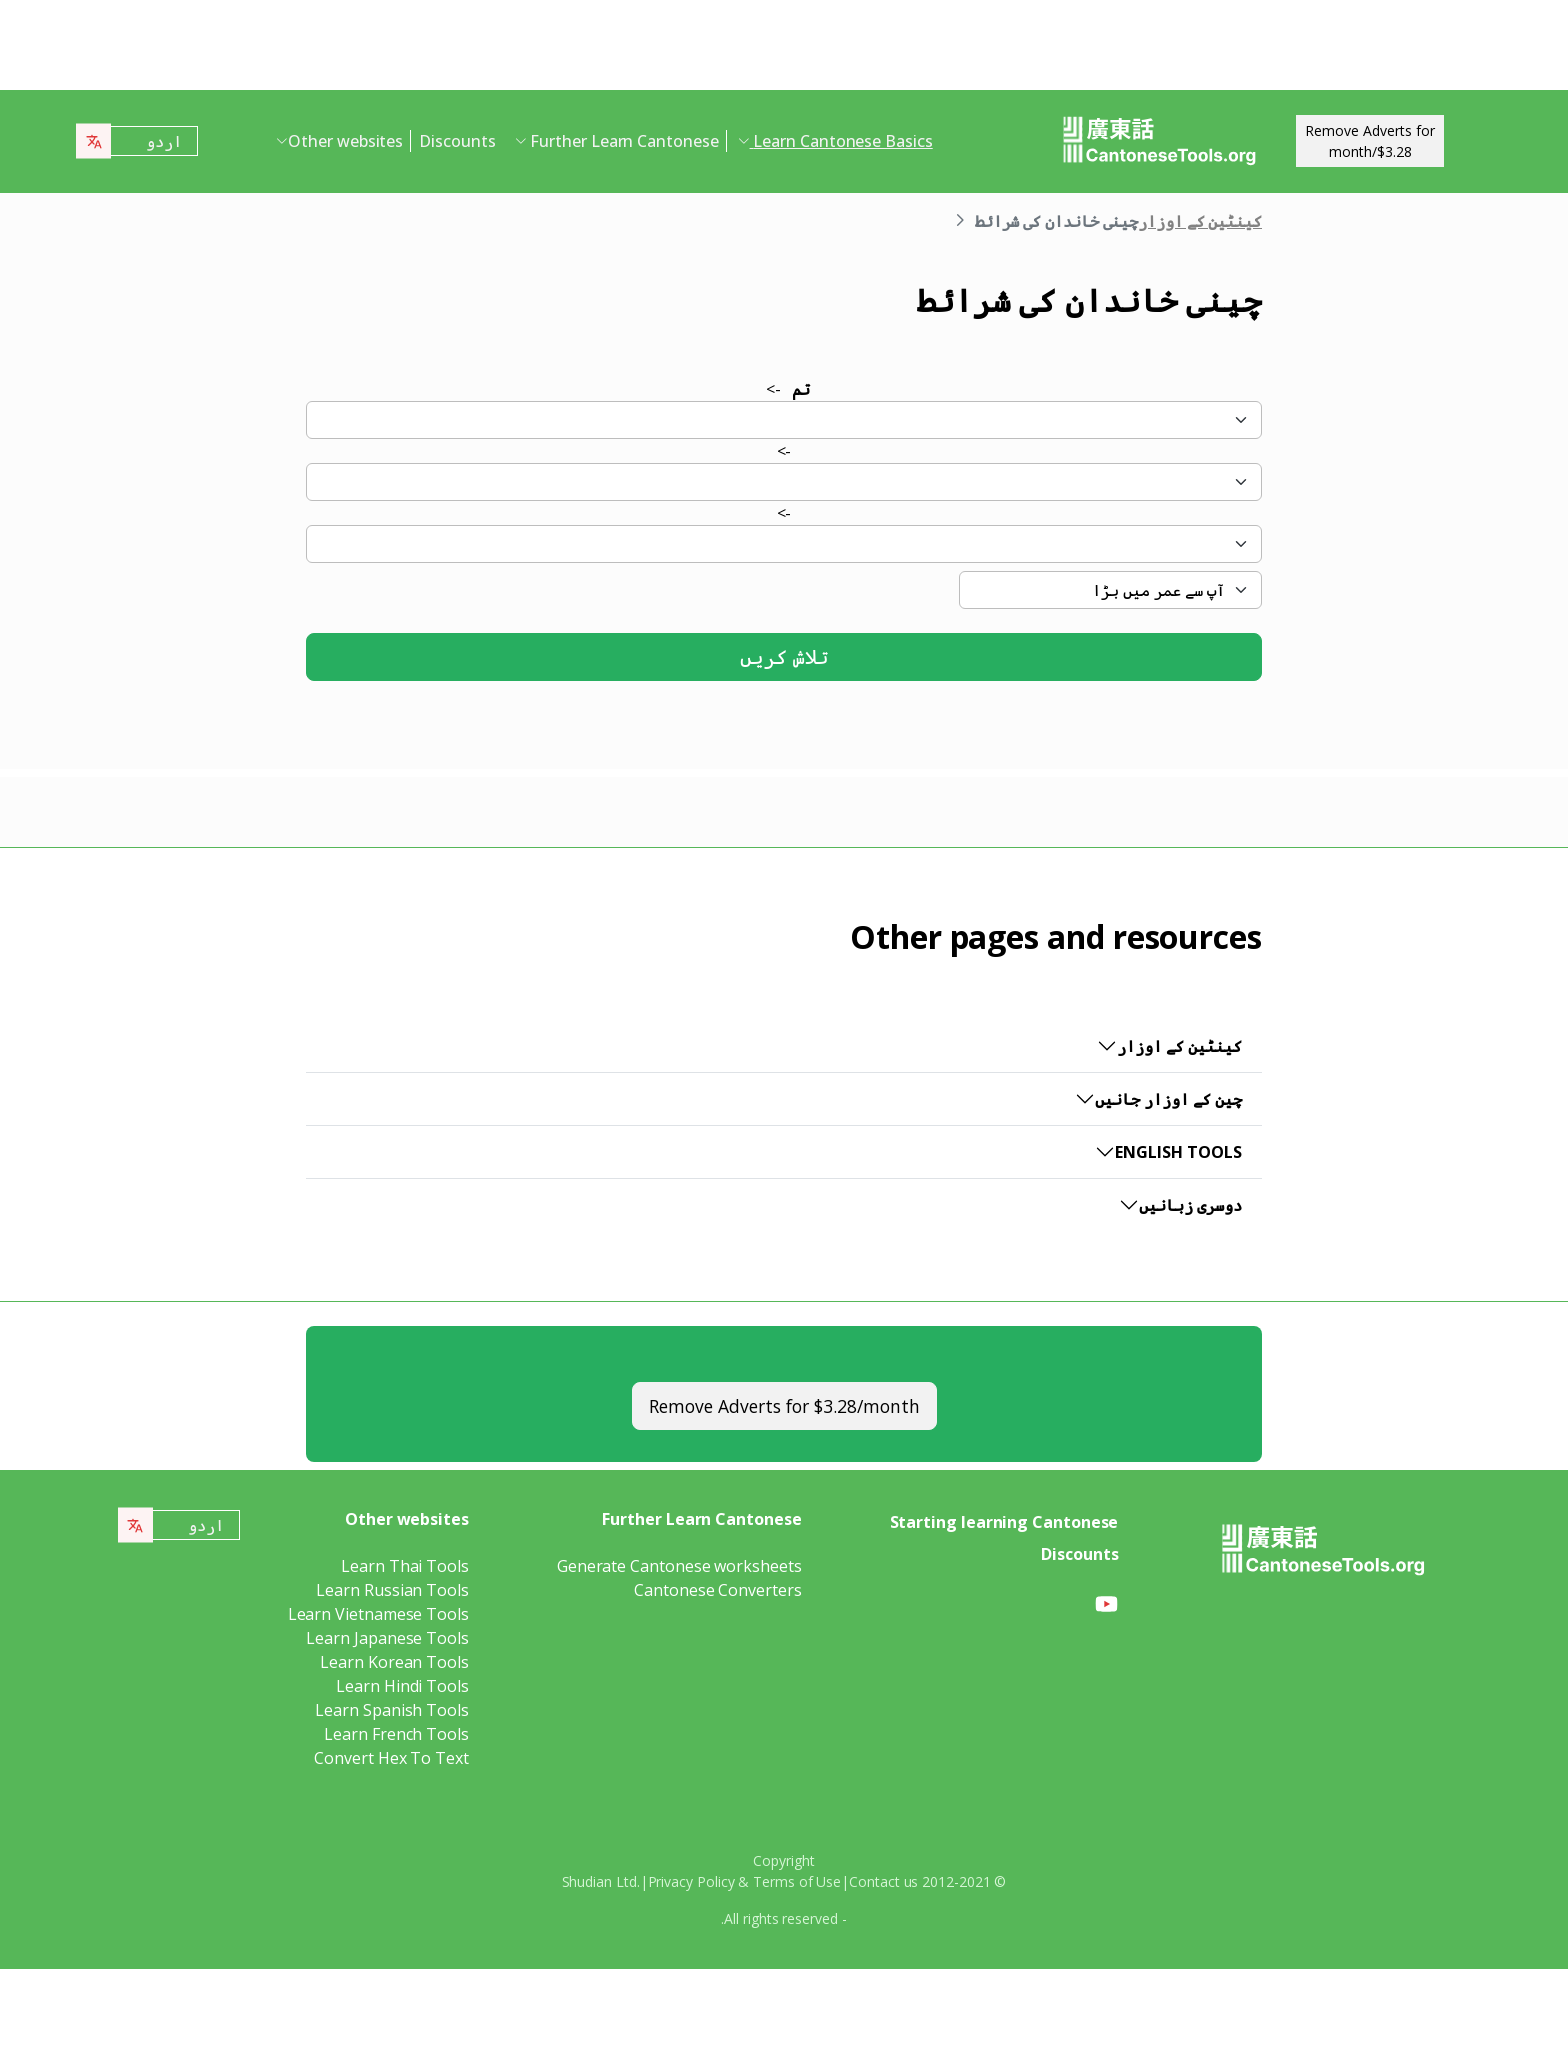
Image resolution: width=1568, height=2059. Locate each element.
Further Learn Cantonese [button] (622, 141)
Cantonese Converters (717, 1590)
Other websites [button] (345, 141)
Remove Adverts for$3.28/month (1370, 141)
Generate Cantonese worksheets (679, 1566)
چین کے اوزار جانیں (1168, 1099)
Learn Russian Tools (392, 1590)
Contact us (883, 1881)
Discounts (457, 141)
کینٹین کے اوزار (1200, 221)
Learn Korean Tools (394, 1662)
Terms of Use (797, 1881)
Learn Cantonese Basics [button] (841, 141)
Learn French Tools (396, 1734)
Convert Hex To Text (391, 1758)
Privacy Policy (691, 1881)
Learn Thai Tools (405, 1566)
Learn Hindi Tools (402, 1686)
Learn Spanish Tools (391, 1710)
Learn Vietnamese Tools (378, 1614)
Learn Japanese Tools (387, 1638)
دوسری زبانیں (1190, 1205)
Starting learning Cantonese (1004, 1522)
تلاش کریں (784, 656)
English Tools (1178, 1152)
